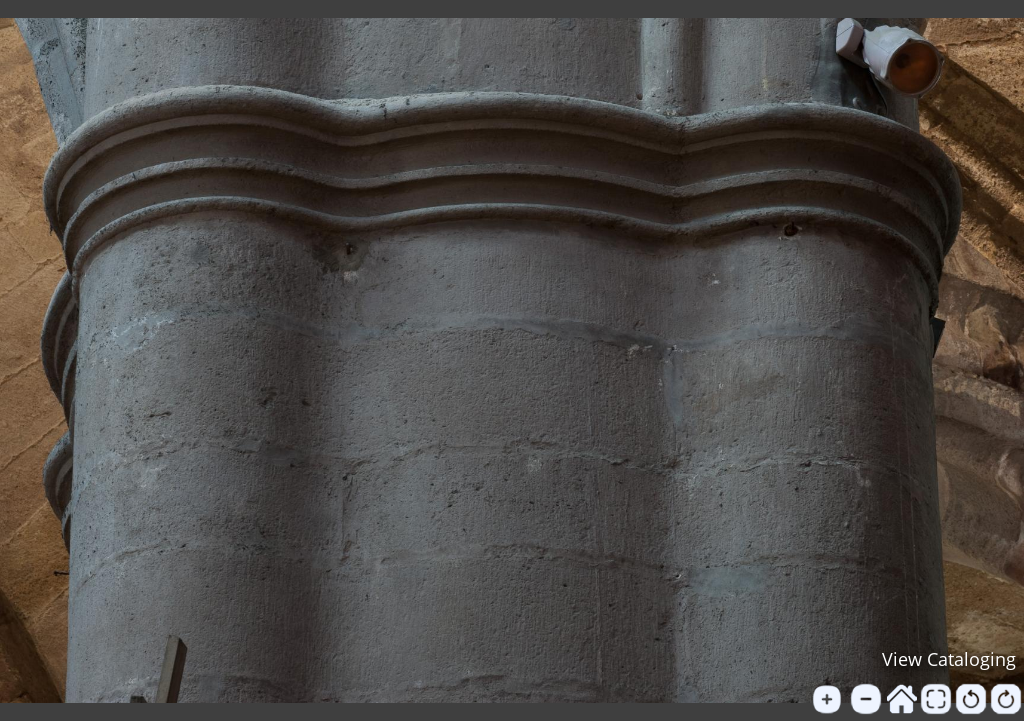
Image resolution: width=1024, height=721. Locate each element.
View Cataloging (949, 659)
